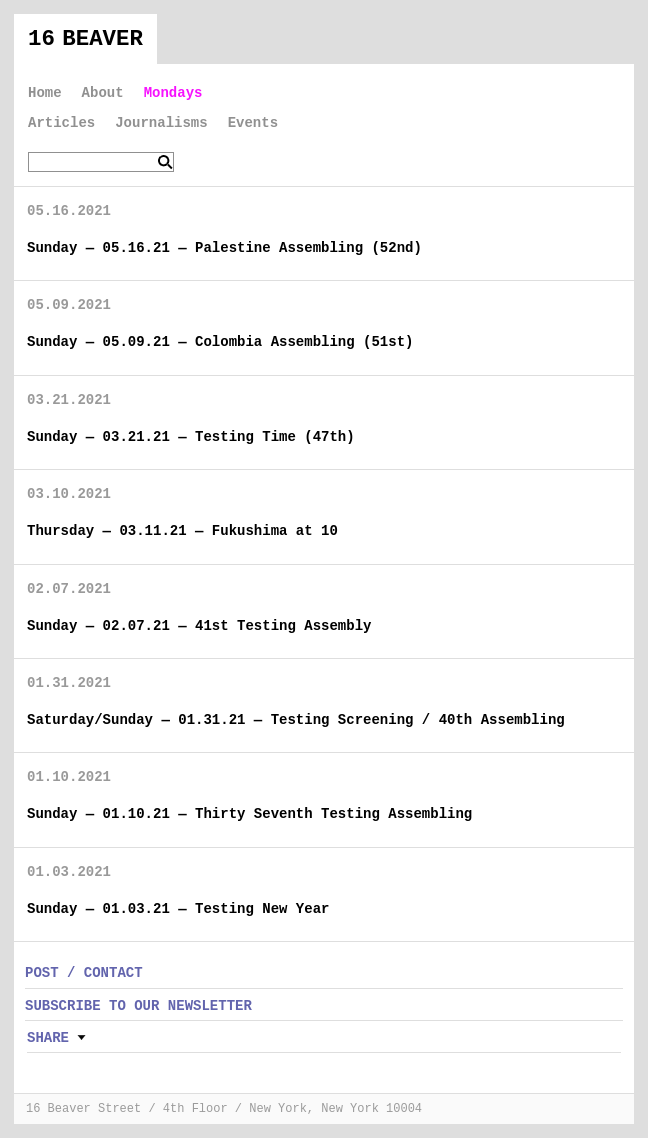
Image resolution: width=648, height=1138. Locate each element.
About (103, 93)
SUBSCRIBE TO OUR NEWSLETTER (138, 1006)
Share (48, 1038)
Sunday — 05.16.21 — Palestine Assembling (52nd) (224, 248)
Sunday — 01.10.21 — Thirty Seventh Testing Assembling (249, 814)
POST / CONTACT (84, 973)
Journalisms (161, 123)
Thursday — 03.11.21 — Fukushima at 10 (182, 531)
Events (253, 123)
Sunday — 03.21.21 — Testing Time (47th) (191, 437)
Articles (61, 123)
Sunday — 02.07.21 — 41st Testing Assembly (199, 626)
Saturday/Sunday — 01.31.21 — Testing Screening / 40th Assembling (296, 720)
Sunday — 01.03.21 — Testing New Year (178, 909)
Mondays (173, 93)
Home (45, 93)
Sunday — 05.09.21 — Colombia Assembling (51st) (220, 342)
